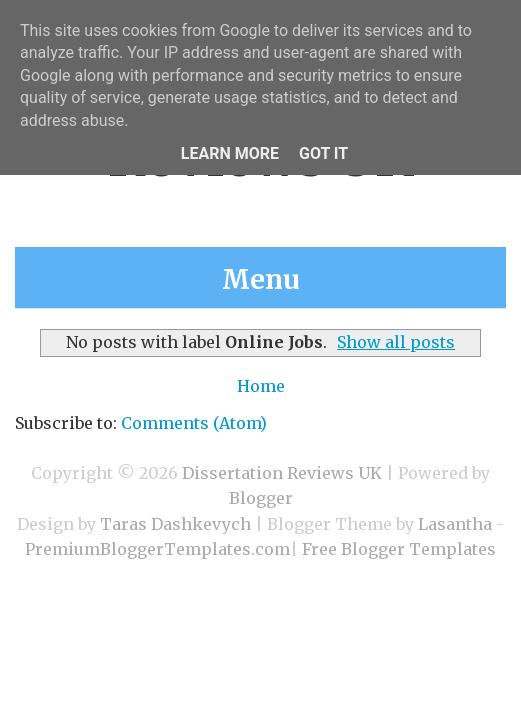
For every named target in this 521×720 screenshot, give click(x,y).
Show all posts (396, 342)
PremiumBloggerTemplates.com (157, 549)
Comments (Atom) (194, 423)
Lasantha (455, 524)
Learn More (230, 153)
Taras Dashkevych (175, 524)
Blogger (261, 498)
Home (261, 386)
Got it (323, 153)
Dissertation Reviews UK (282, 473)
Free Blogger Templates (399, 549)
